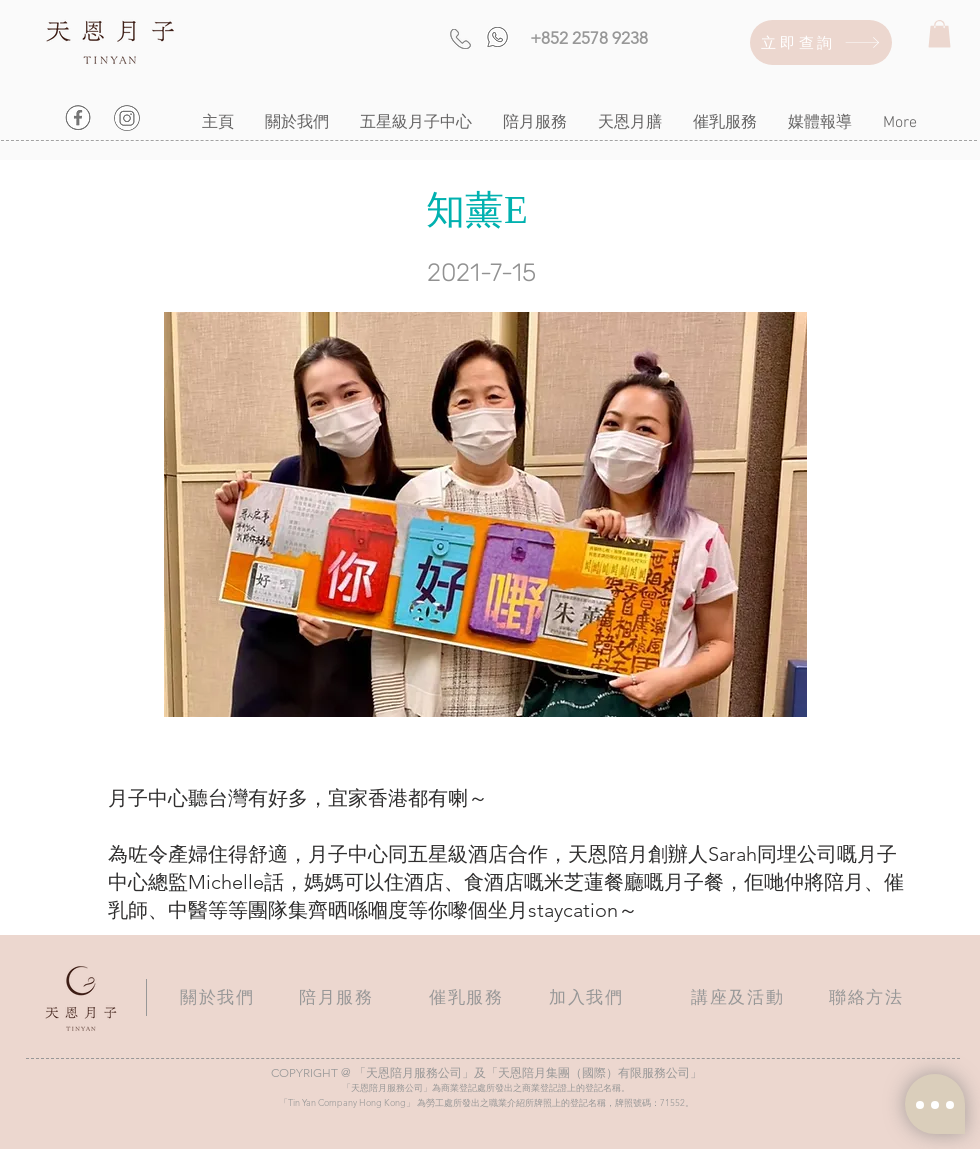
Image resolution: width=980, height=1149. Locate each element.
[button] (939, 33)
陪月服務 (336, 997)
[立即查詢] (821, 42)
